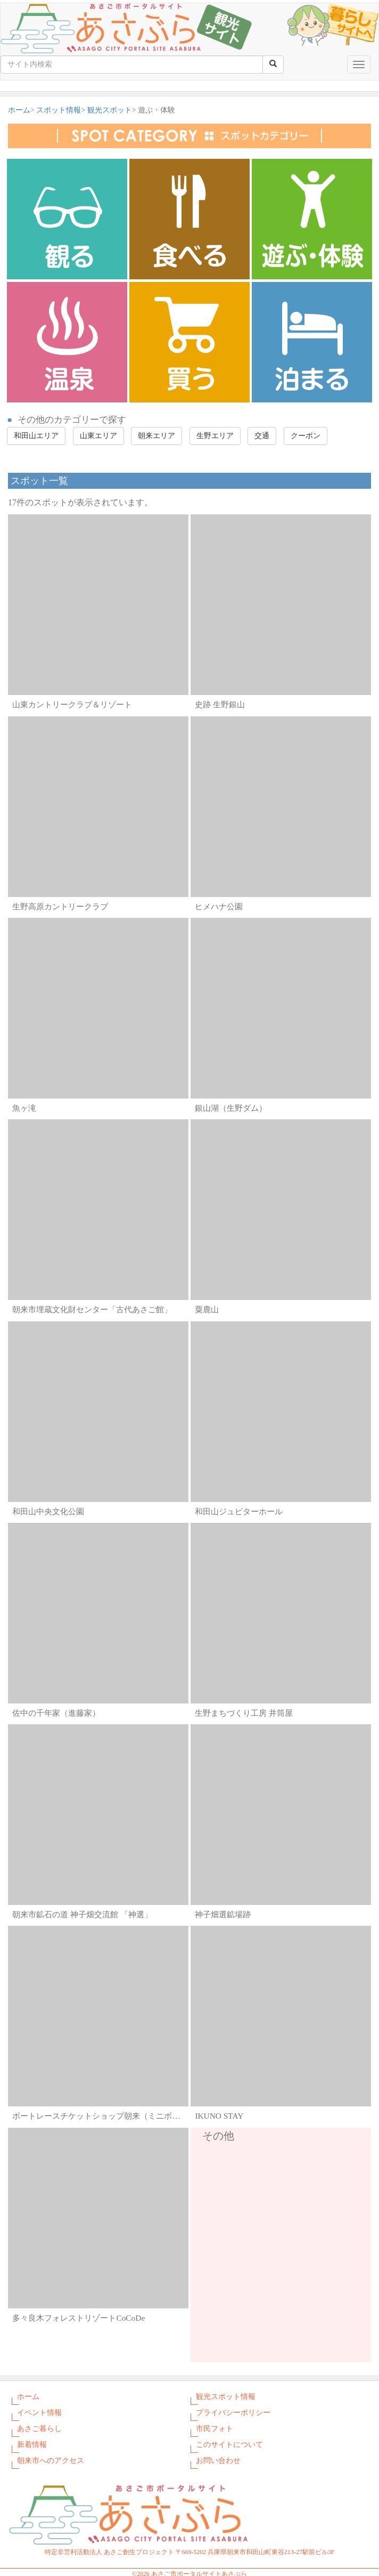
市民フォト (214, 2429)
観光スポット (109, 110)
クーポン (305, 436)
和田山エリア (36, 436)
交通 (261, 436)
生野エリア (215, 436)
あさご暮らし (39, 2429)
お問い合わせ (218, 2461)
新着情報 (32, 2445)
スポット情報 (58, 110)
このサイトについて (229, 2445)
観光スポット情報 (226, 2397)
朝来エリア (156, 436)
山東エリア (98, 436)
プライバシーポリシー (233, 2413)
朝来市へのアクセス (50, 2461)
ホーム (19, 110)
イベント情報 (39, 2413)
